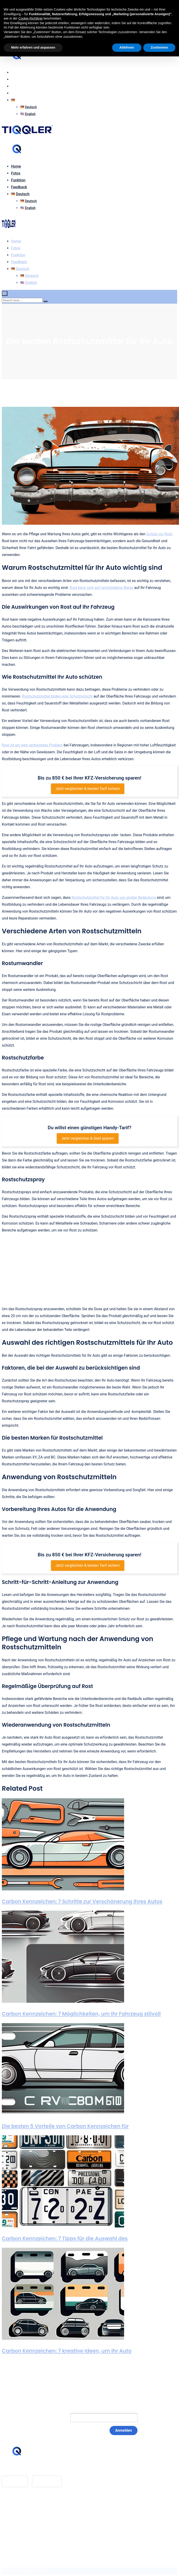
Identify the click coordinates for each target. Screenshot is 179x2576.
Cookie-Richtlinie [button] (30, 18)
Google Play (47, 2481)
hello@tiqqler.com (26, 2468)
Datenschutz (21, 2521)
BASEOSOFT (34, 2571)
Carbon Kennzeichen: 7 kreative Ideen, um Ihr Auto (66, 2351)
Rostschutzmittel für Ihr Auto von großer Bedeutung (114, 897)
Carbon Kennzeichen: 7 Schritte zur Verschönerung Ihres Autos (82, 1901)
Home (16, 72)
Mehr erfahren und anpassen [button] (33, 47)
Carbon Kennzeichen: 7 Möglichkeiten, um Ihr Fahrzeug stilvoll (81, 2013)
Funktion (18, 86)
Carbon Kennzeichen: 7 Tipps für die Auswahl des (65, 2238)
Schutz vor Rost (159, 534)
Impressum (20, 2514)
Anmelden (123, 2430)
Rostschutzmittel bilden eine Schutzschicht (57, 696)
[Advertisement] (89, 1269)
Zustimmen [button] (159, 47)
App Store (15, 2481)
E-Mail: (54, 2417)
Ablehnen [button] (126, 47)
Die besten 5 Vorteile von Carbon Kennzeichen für (65, 2126)
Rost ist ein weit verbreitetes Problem (32, 745)
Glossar (17, 2508)
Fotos (15, 79)
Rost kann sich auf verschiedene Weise (101, 587)
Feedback (19, 93)
